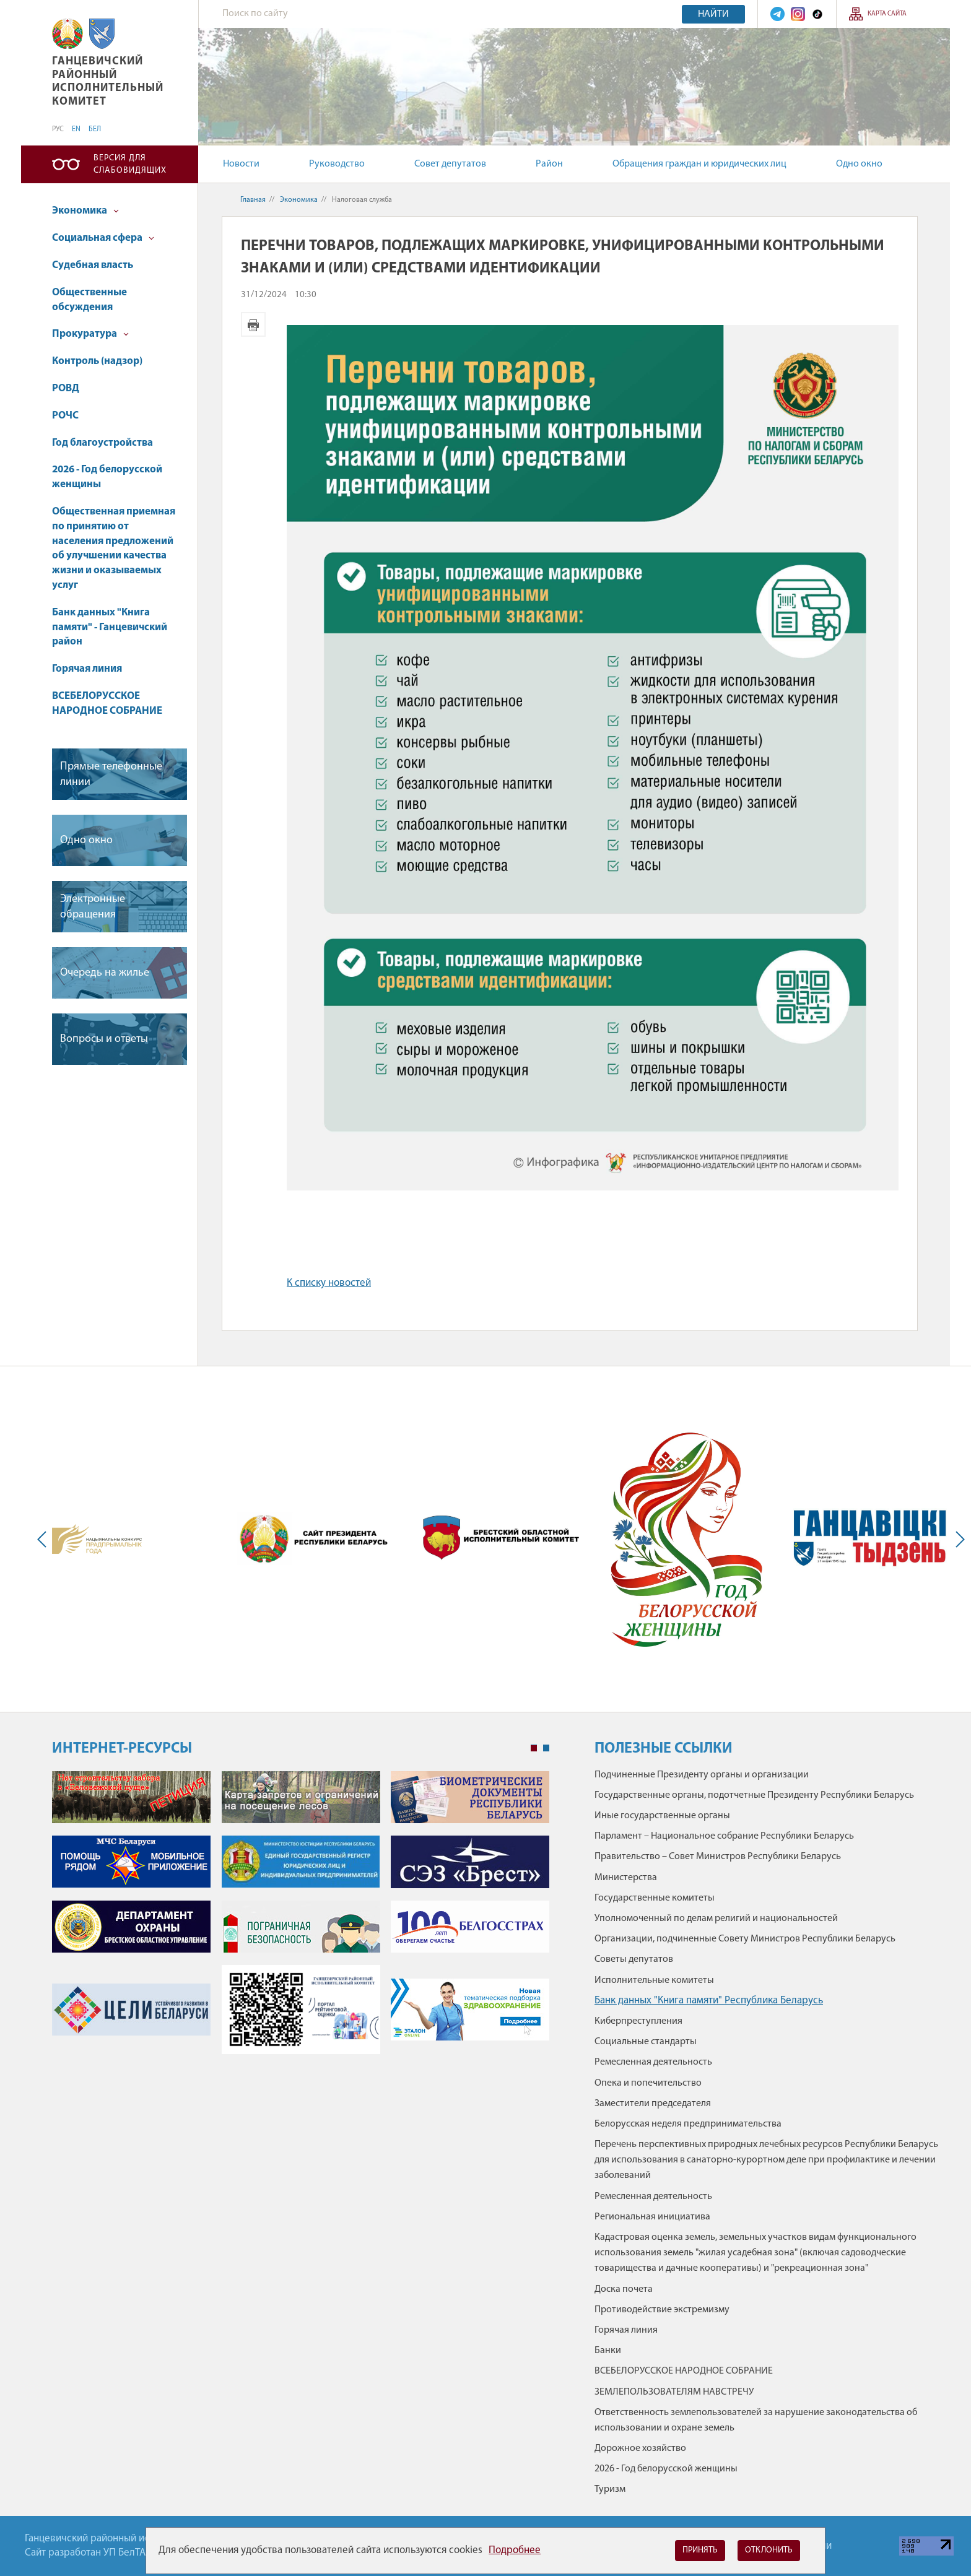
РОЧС (65, 415)
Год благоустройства (102, 443)
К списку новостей (329, 1283)
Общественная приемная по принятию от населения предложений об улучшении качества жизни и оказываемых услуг (113, 548)
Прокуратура (90, 334)
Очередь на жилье (104, 973)
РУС (58, 129)
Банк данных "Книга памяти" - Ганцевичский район (109, 627)
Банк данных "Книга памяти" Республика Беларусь (708, 2000)
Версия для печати (253, 324)
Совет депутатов (450, 164)
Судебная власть (92, 265)
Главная (253, 200)
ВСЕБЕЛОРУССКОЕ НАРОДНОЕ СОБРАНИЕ (107, 703)
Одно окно (859, 164)
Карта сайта (887, 14)
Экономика (85, 211)
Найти (713, 14)
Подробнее (515, 2550)
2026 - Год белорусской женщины (107, 477)
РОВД (65, 388)
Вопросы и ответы (104, 1039)
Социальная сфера (103, 238)
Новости (241, 164)
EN (76, 129)
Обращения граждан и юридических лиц (699, 164)
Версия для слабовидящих (130, 164)
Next (957, 1539)
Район (549, 164)
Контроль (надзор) (97, 361)
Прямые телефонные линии (111, 774)
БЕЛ (95, 129)
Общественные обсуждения (89, 300)
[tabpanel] (300, 1918)
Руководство (337, 164)
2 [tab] (546, 1748)
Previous (44, 1539)
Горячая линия (87, 669)
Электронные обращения (92, 907)
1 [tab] (534, 1748)
